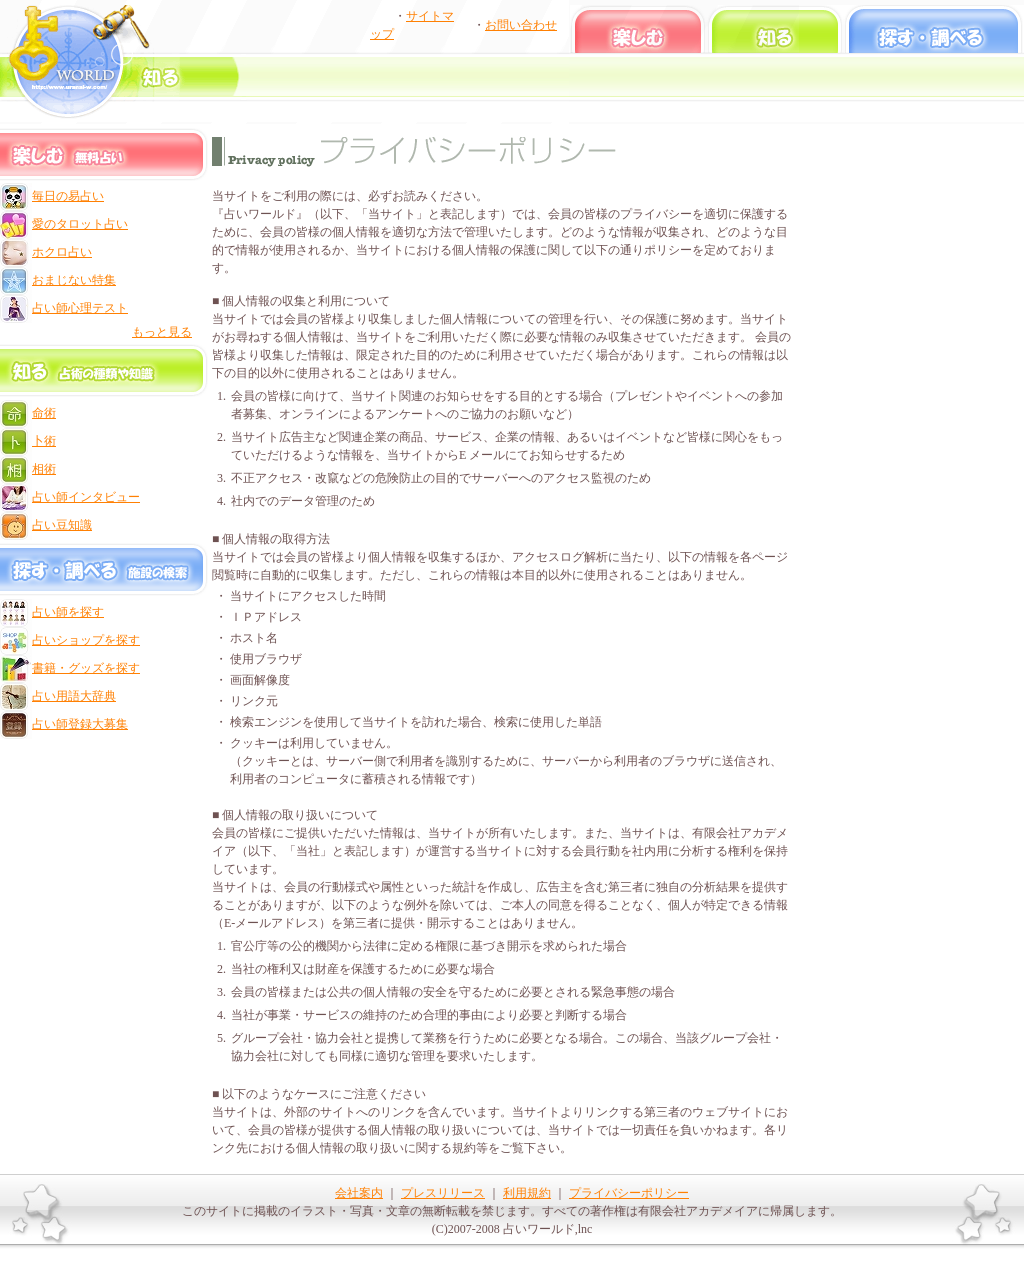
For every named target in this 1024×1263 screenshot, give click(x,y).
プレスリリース (443, 1193)
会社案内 (359, 1193)
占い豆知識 (62, 525)
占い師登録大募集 (80, 724)
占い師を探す (68, 612)
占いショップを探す (86, 640)
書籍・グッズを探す (86, 668)
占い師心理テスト (80, 308)
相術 (44, 469)
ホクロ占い (62, 252)
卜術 (44, 441)
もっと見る (162, 332)
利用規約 (527, 1193)
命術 (44, 413)
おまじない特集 (74, 280)
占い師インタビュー (86, 497)
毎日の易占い (68, 196)
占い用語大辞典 (74, 696)
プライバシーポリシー (629, 1193)
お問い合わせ (521, 25)
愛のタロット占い (80, 224)
